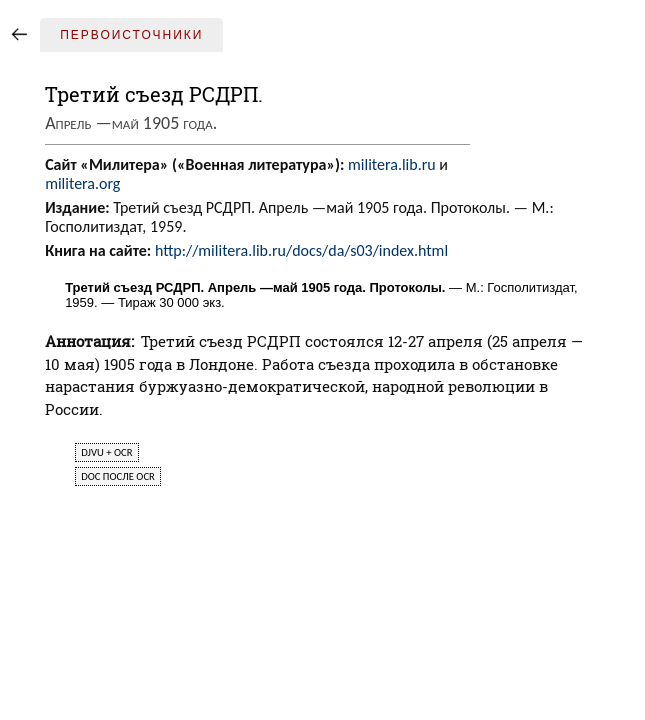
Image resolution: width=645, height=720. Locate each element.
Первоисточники (131, 35)
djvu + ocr (106, 452)
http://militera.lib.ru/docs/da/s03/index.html (301, 250)
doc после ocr (118, 476)
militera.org (82, 183)
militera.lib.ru (392, 164)
